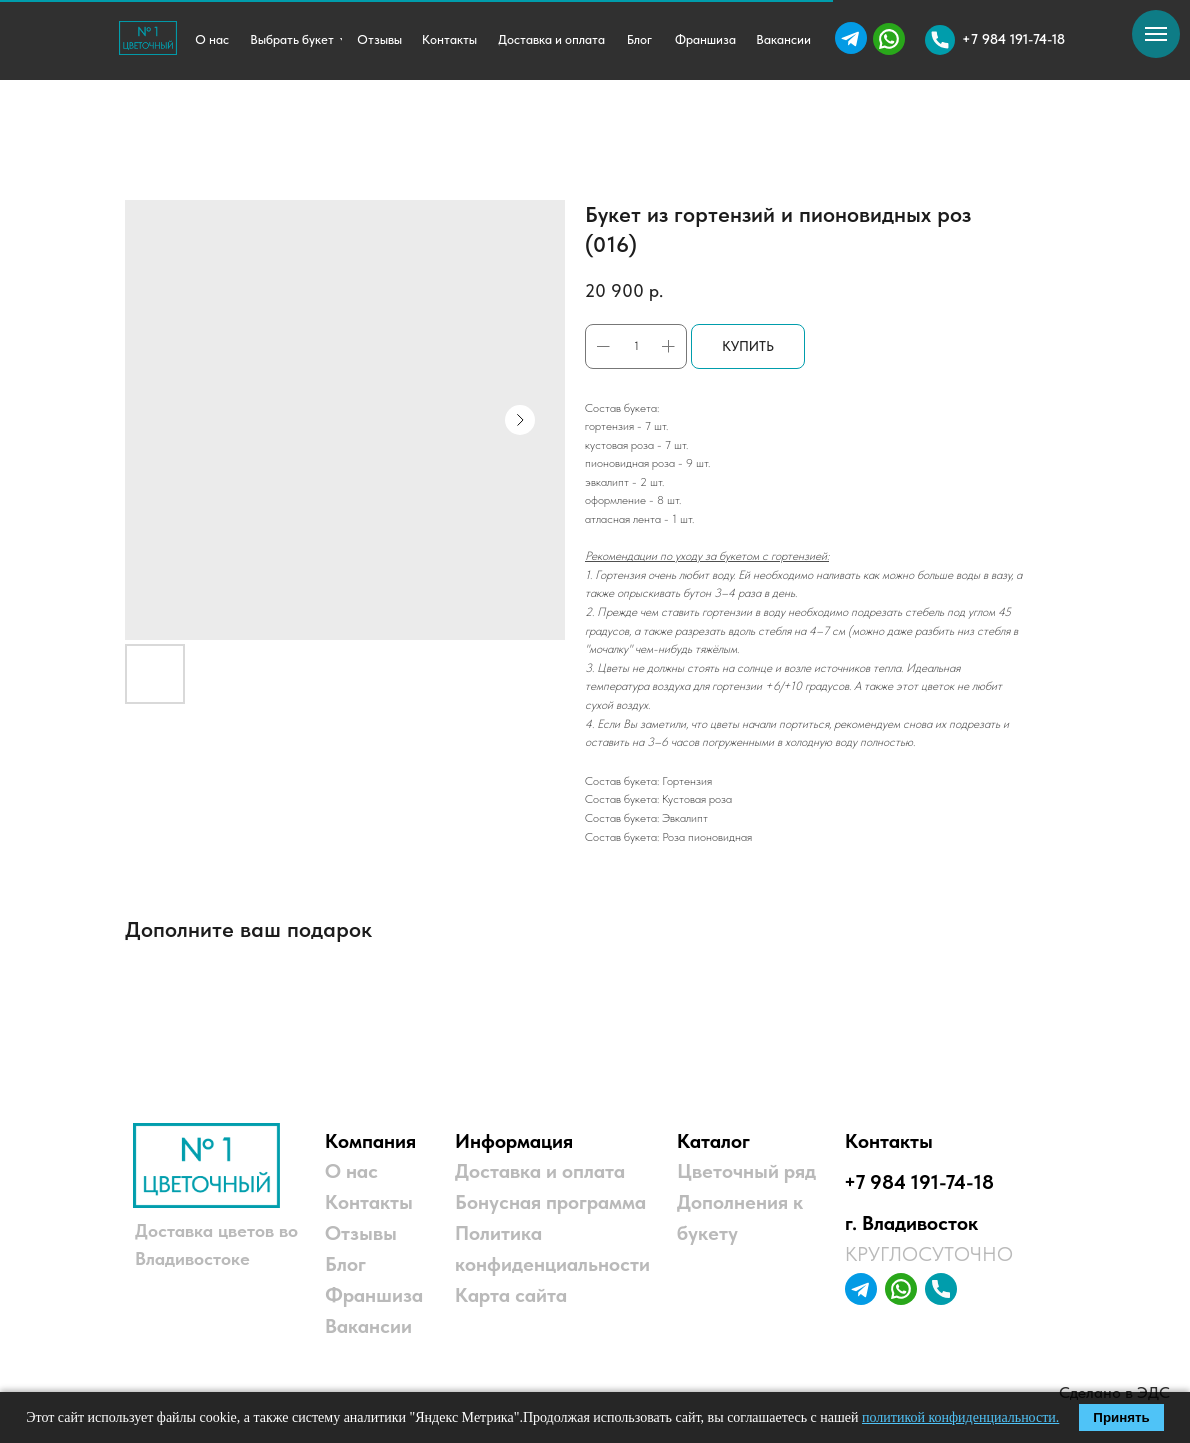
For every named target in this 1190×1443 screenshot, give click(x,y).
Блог (345, 1264)
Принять (1121, 1417)
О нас (351, 1171)
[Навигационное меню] (1156, 34)
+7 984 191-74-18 (919, 1182)
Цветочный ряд (746, 1171)
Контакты (369, 1202)
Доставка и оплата (540, 1171)
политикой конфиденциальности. (960, 1417)
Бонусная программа (550, 1202)
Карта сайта (511, 1295)
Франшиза (374, 1295)
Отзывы (361, 1233)
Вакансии (368, 1326)
